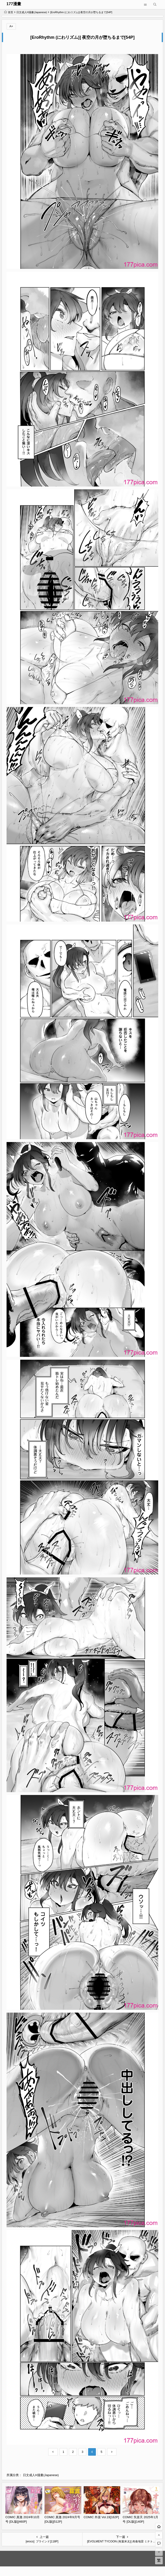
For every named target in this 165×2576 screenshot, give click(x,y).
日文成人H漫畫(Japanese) (31, 12)
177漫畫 (14, 4)
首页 (8, 12)
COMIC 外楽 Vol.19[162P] (101, 2517)
